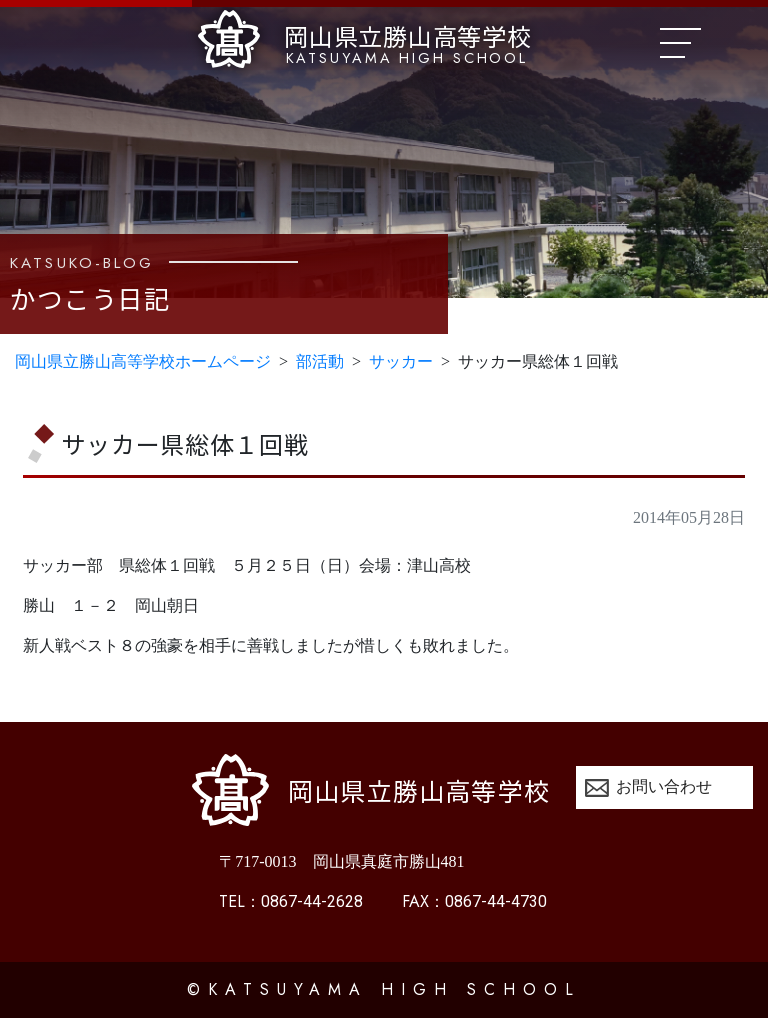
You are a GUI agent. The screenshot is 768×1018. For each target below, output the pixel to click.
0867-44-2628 (291, 901)
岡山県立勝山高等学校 (364, 39)
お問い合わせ (664, 786)
